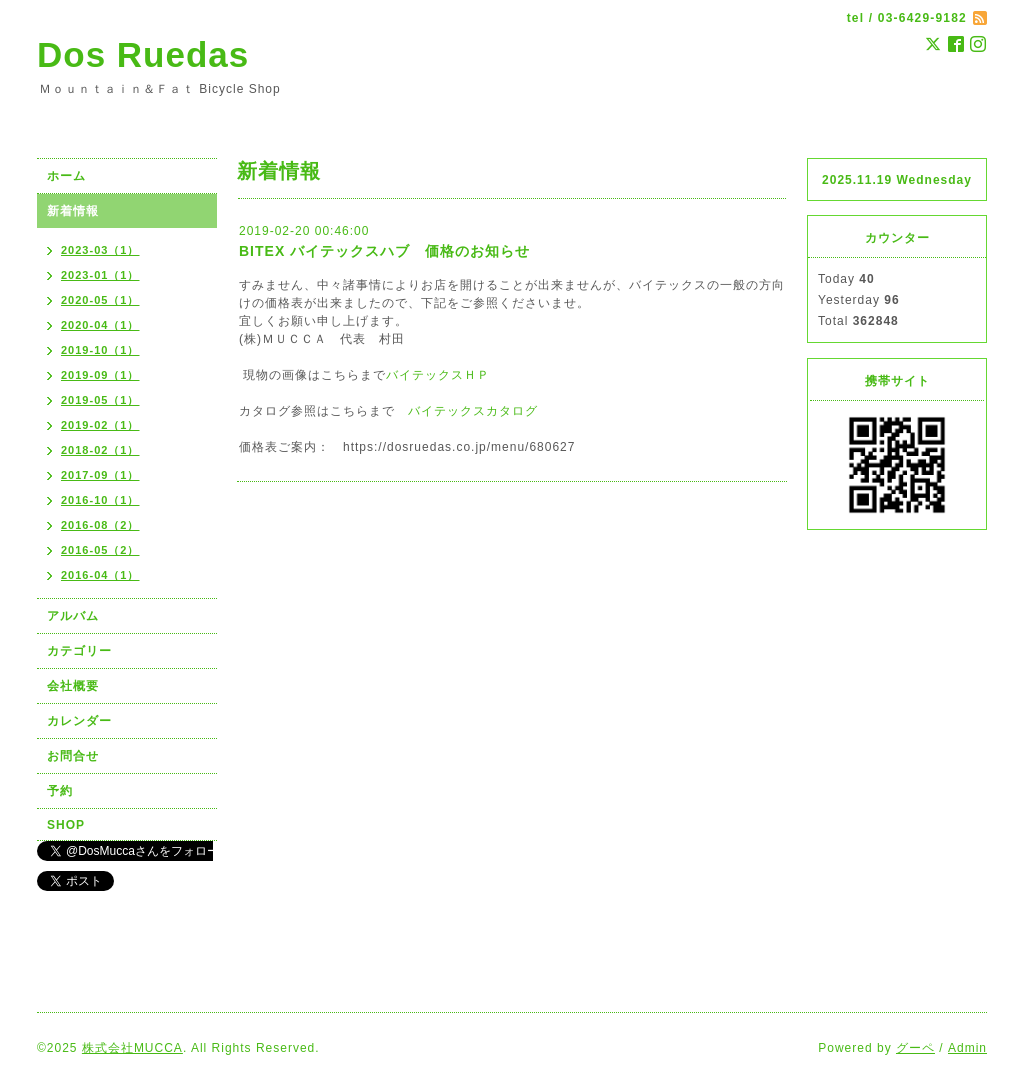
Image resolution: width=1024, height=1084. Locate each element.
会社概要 (73, 686)
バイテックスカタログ (473, 411)
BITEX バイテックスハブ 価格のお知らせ (384, 251)
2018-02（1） (100, 450)
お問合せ (73, 756)
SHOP (66, 825)
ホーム (66, 176)
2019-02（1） (100, 425)
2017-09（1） (100, 475)
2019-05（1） (100, 400)
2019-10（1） (100, 350)
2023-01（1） (100, 275)
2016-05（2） (100, 550)
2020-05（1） (100, 300)
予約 (60, 791)
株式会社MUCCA (132, 1048)
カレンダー (79, 721)
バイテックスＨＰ (438, 375)
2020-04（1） (100, 325)
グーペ (915, 1048)
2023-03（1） (100, 250)
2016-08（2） (100, 525)
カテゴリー (79, 651)
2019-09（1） (100, 375)
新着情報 (73, 211)
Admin (967, 1048)
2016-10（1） (100, 500)
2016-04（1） (100, 575)
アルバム (73, 616)
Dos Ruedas (143, 54)
